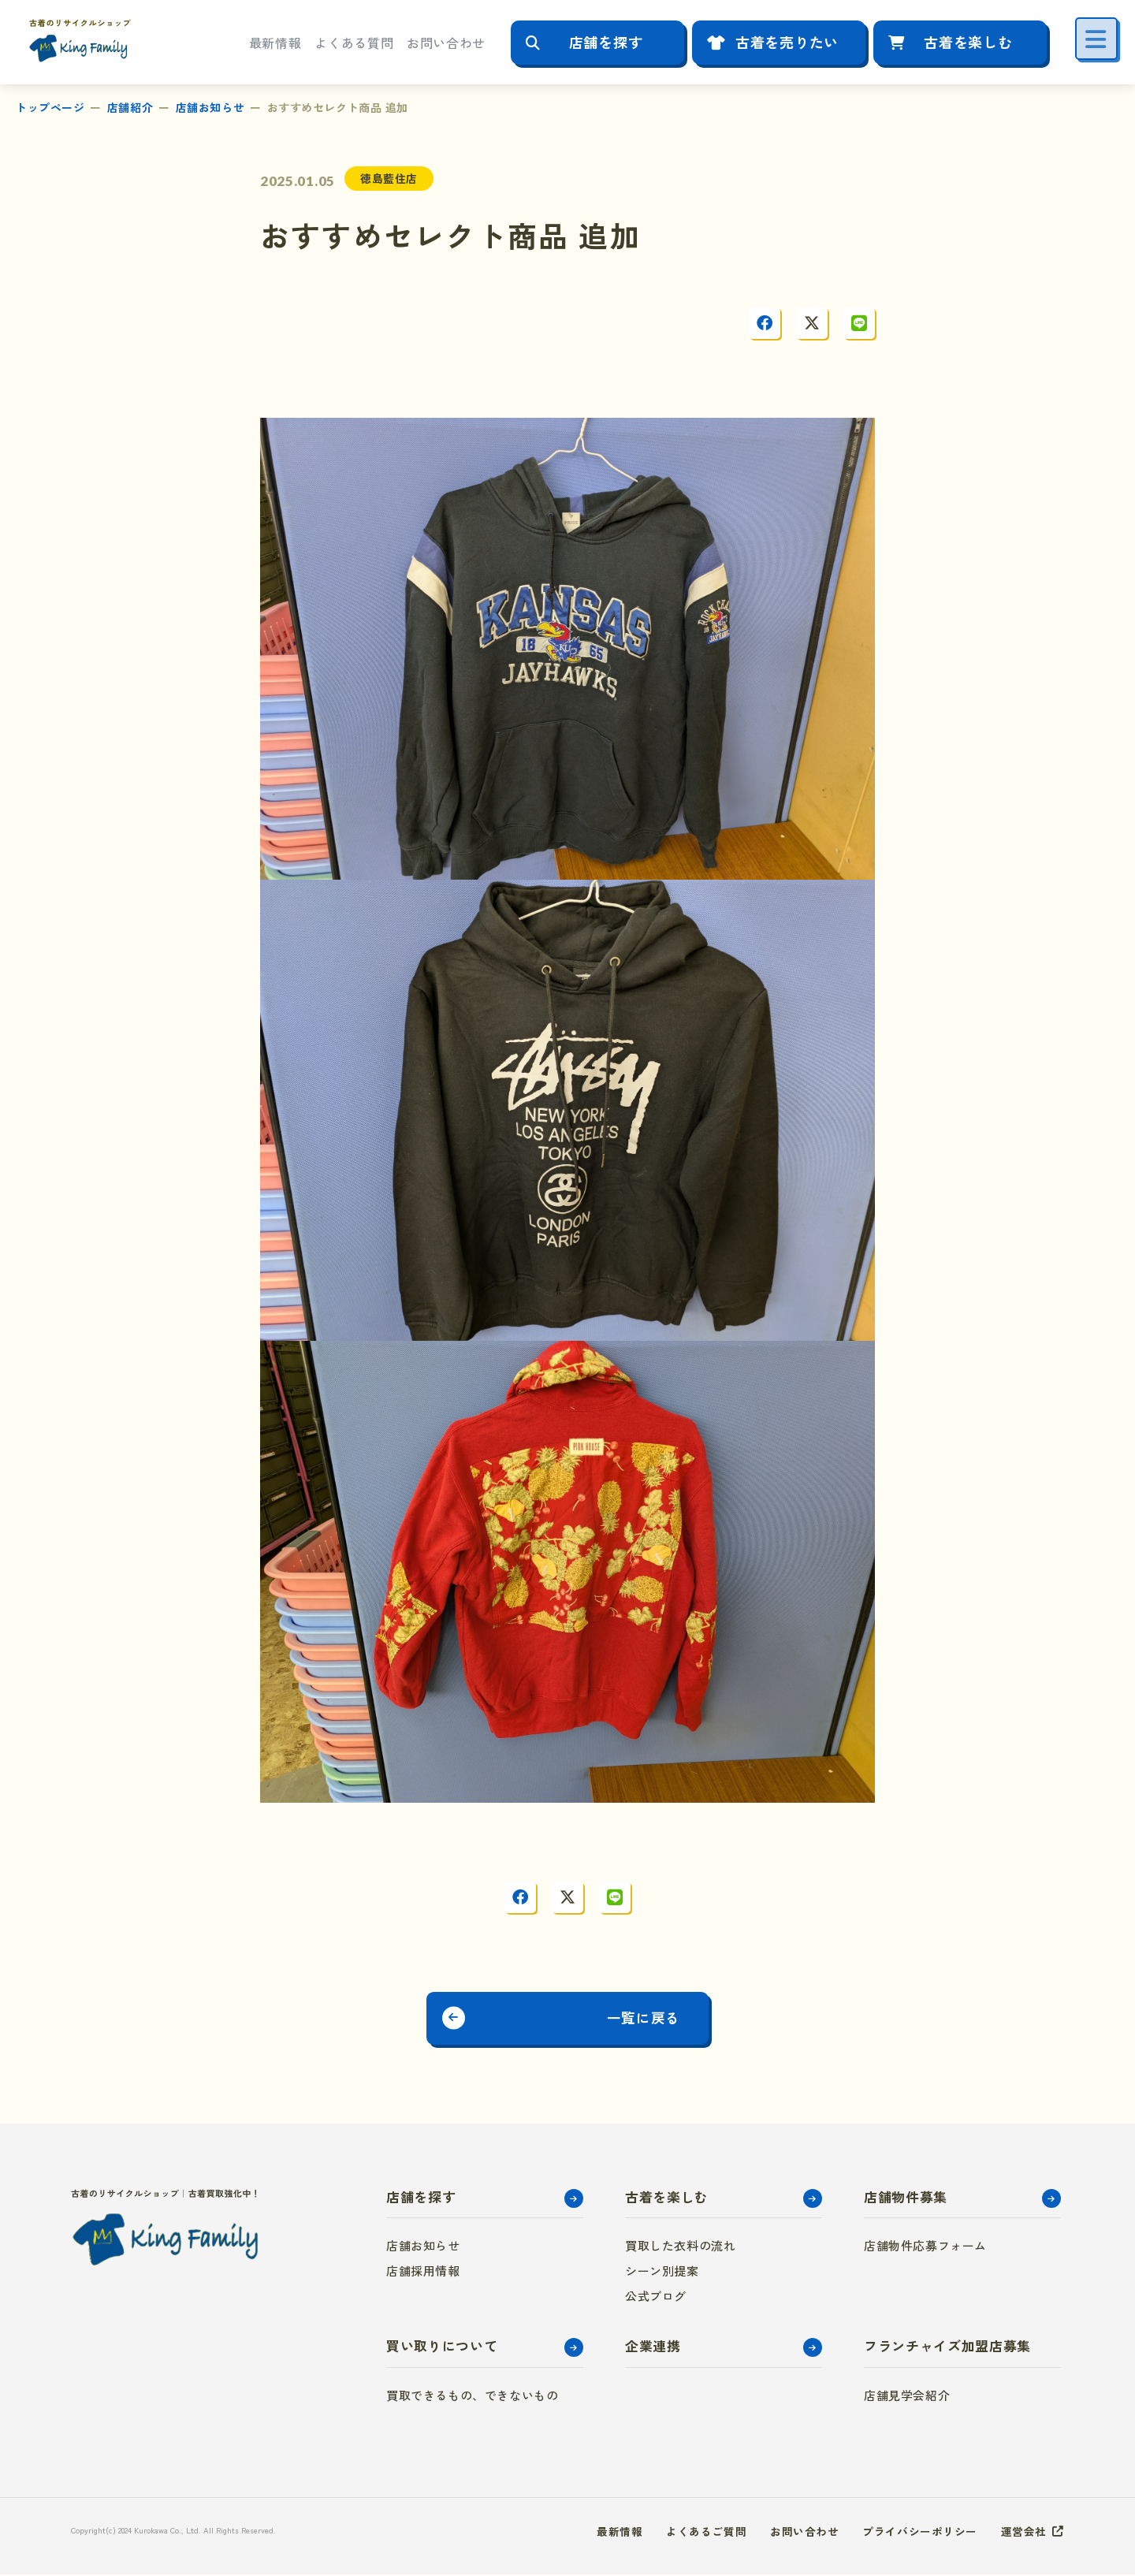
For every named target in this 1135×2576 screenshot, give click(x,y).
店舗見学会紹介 (907, 2396)
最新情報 (275, 42)
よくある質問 (353, 42)
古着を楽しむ (968, 42)
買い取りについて (441, 2348)
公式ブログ (656, 2298)
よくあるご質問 (706, 2533)
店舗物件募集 (905, 2198)
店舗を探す (606, 42)
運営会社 (1024, 2533)
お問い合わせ (446, 42)
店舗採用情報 (423, 2273)
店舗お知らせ (210, 107)
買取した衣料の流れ (680, 2247)
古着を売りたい (787, 42)
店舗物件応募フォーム (925, 2247)
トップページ (50, 107)
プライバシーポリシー (919, 2533)
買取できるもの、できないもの (472, 2396)
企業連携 (653, 2348)
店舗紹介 (130, 107)
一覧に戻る (649, 2018)
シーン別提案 (662, 2273)
